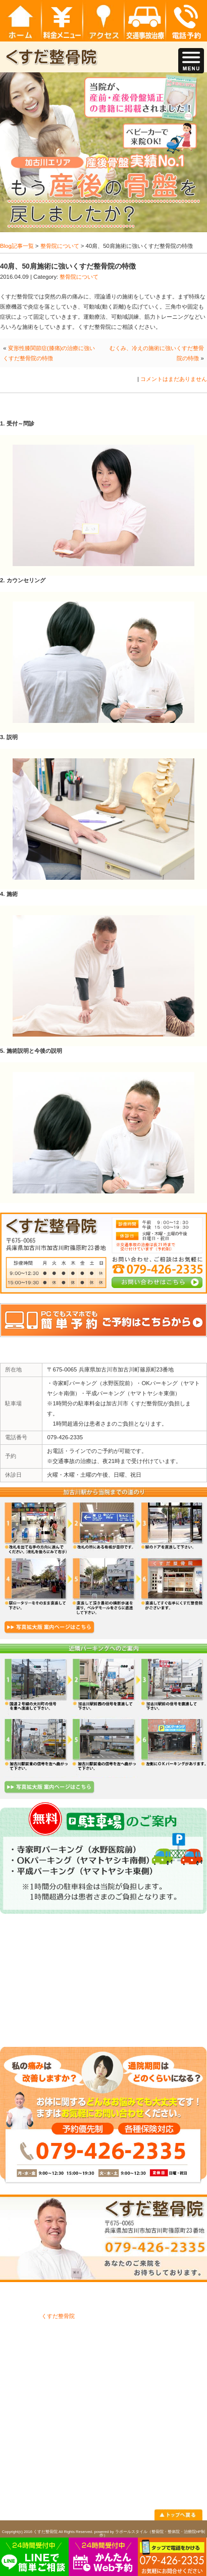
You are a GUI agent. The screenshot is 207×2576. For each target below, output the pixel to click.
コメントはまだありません (173, 379)
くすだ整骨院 (58, 2316)
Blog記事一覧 (17, 246)
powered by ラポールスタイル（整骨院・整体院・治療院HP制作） (149, 2533)
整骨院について (59, 246)
